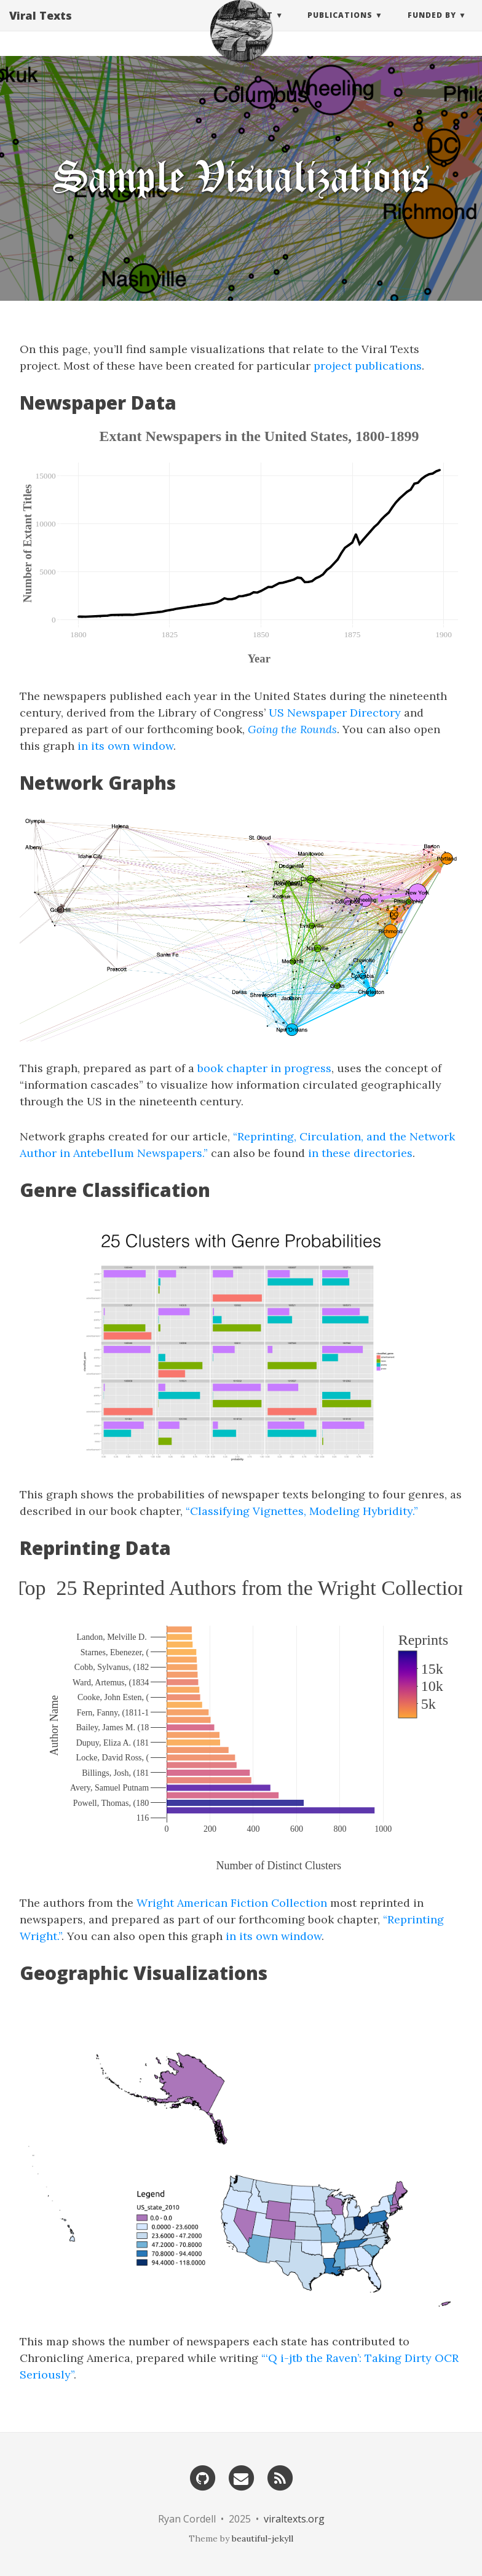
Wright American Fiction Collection (231, 1903)
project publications (368, 366)
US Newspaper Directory (335, 713)
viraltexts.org (294, 2519)
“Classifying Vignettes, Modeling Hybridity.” (302, 1511)
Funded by (432, 27)
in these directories (360, 1153)
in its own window (125, 746)
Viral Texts (40, 27)
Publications (340, 27)
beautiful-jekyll (262, 2538)
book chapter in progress (264, 1068)
